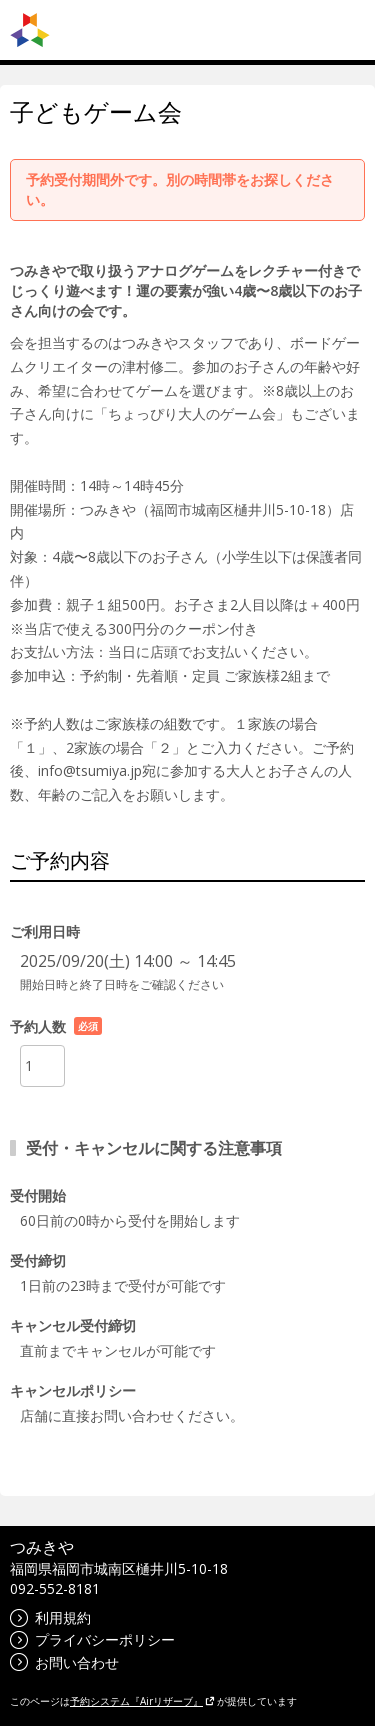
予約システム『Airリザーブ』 (142, 1701)
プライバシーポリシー (92, 1639)
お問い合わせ (64, 1662)
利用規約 (50, 1617)
